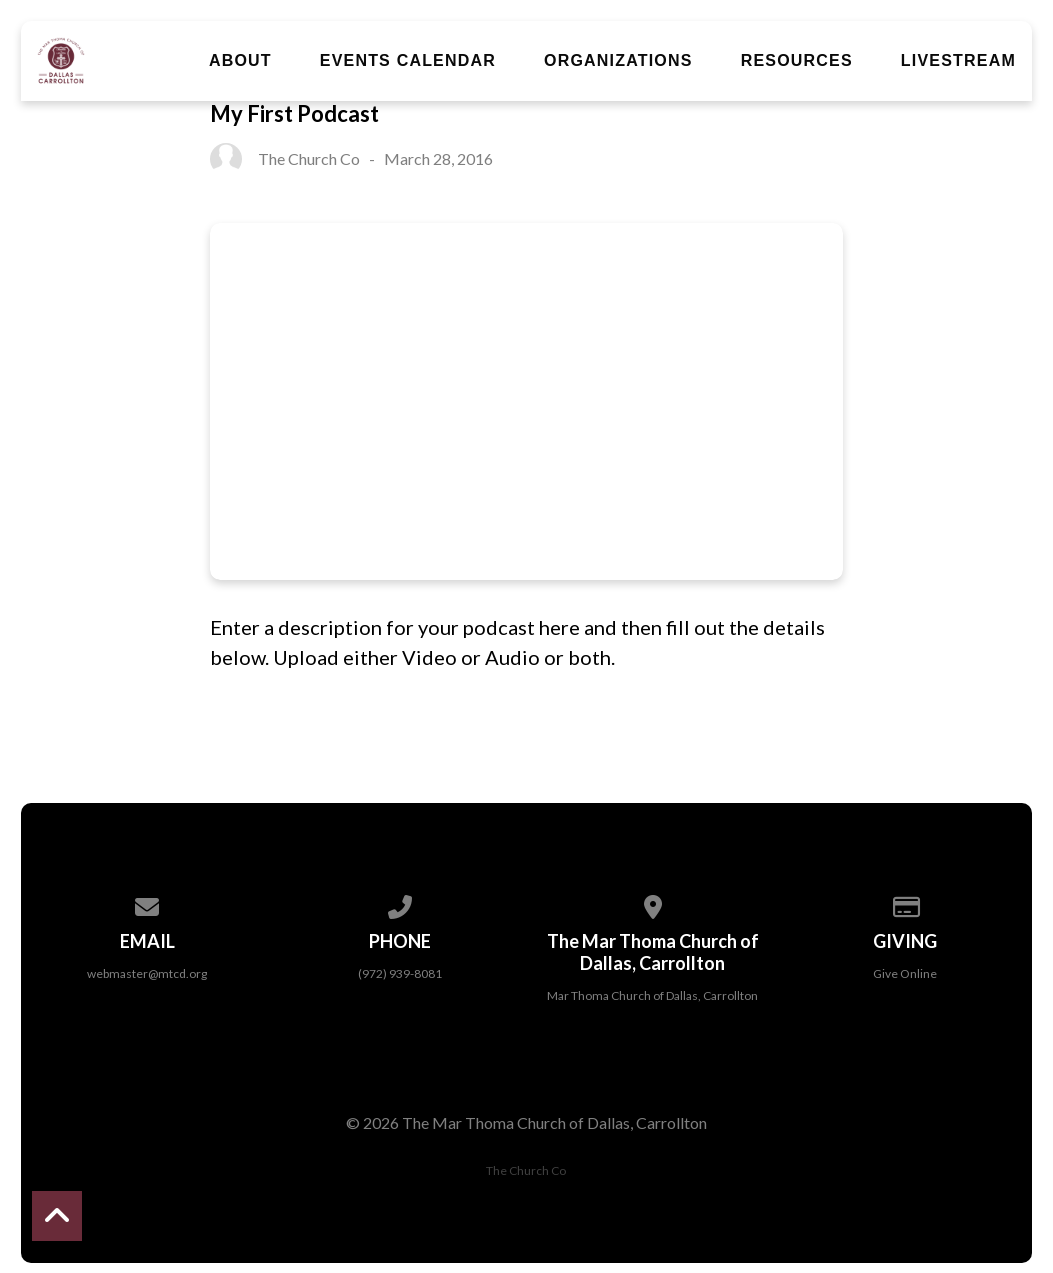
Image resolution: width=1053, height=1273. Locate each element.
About (240, 61)
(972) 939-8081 (400, 973)
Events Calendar (408, 61)
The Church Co (526, 1170)
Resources (797, 61)
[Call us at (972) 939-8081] (400, 903)
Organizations (618, 61)
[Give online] (906, 903)
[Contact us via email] (148, 903)
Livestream (958, 61)
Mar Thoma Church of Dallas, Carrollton (652, 995)
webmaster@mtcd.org (147, 973)
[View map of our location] (653, 903)
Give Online (905, 973)
